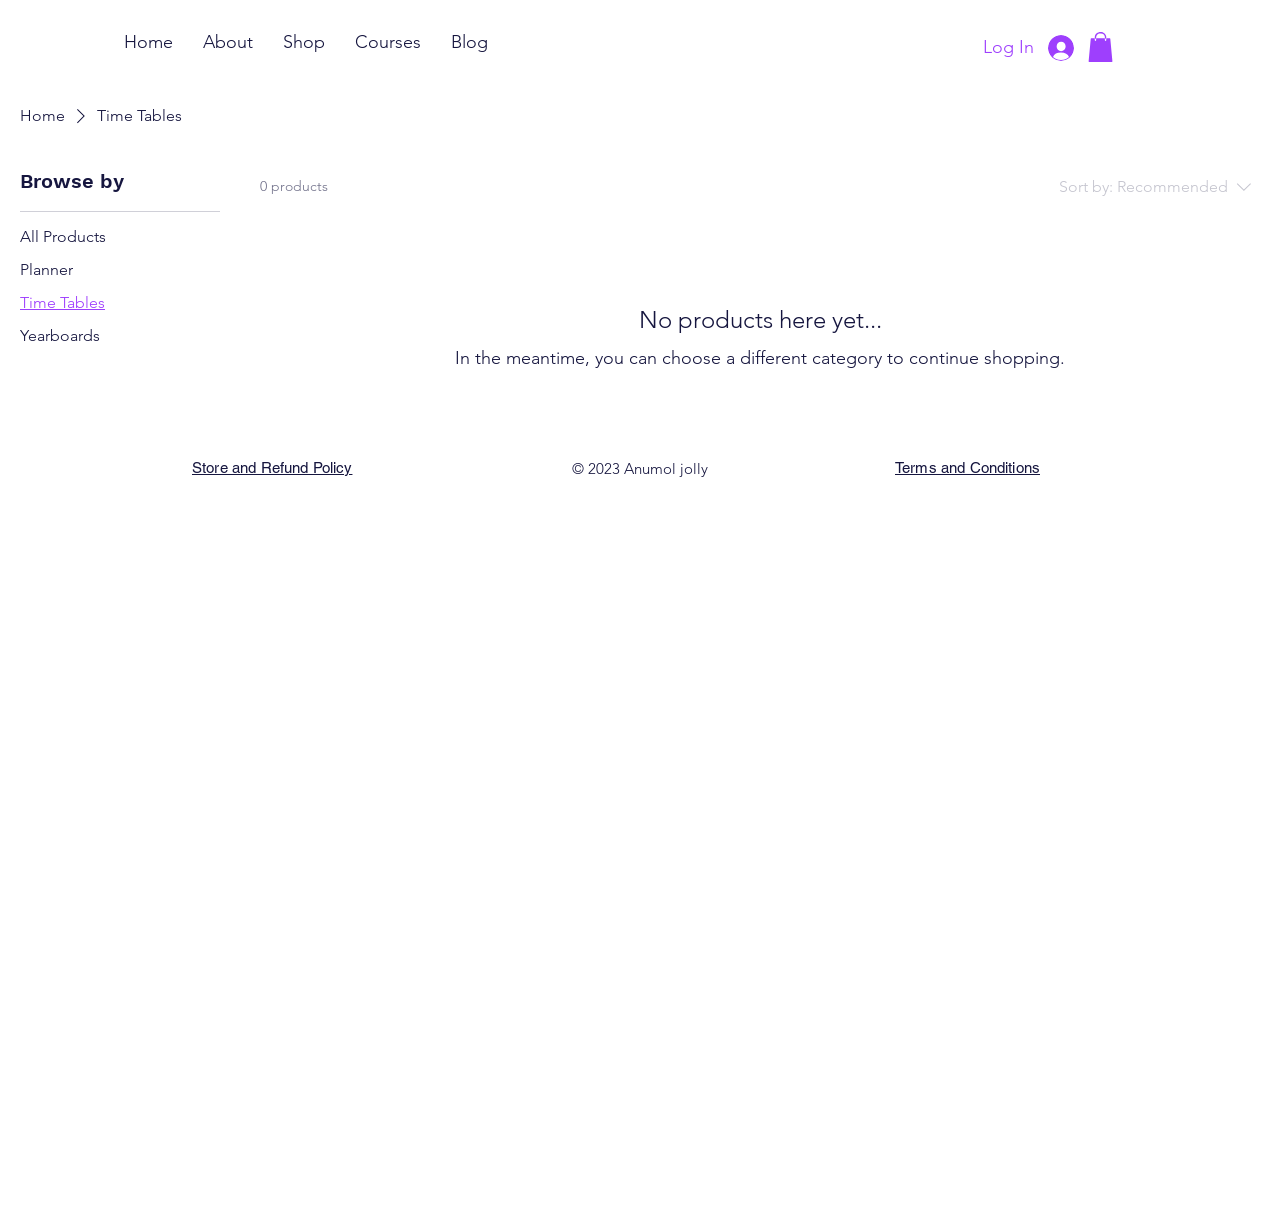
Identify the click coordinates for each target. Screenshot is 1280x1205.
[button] (1100, 47)
